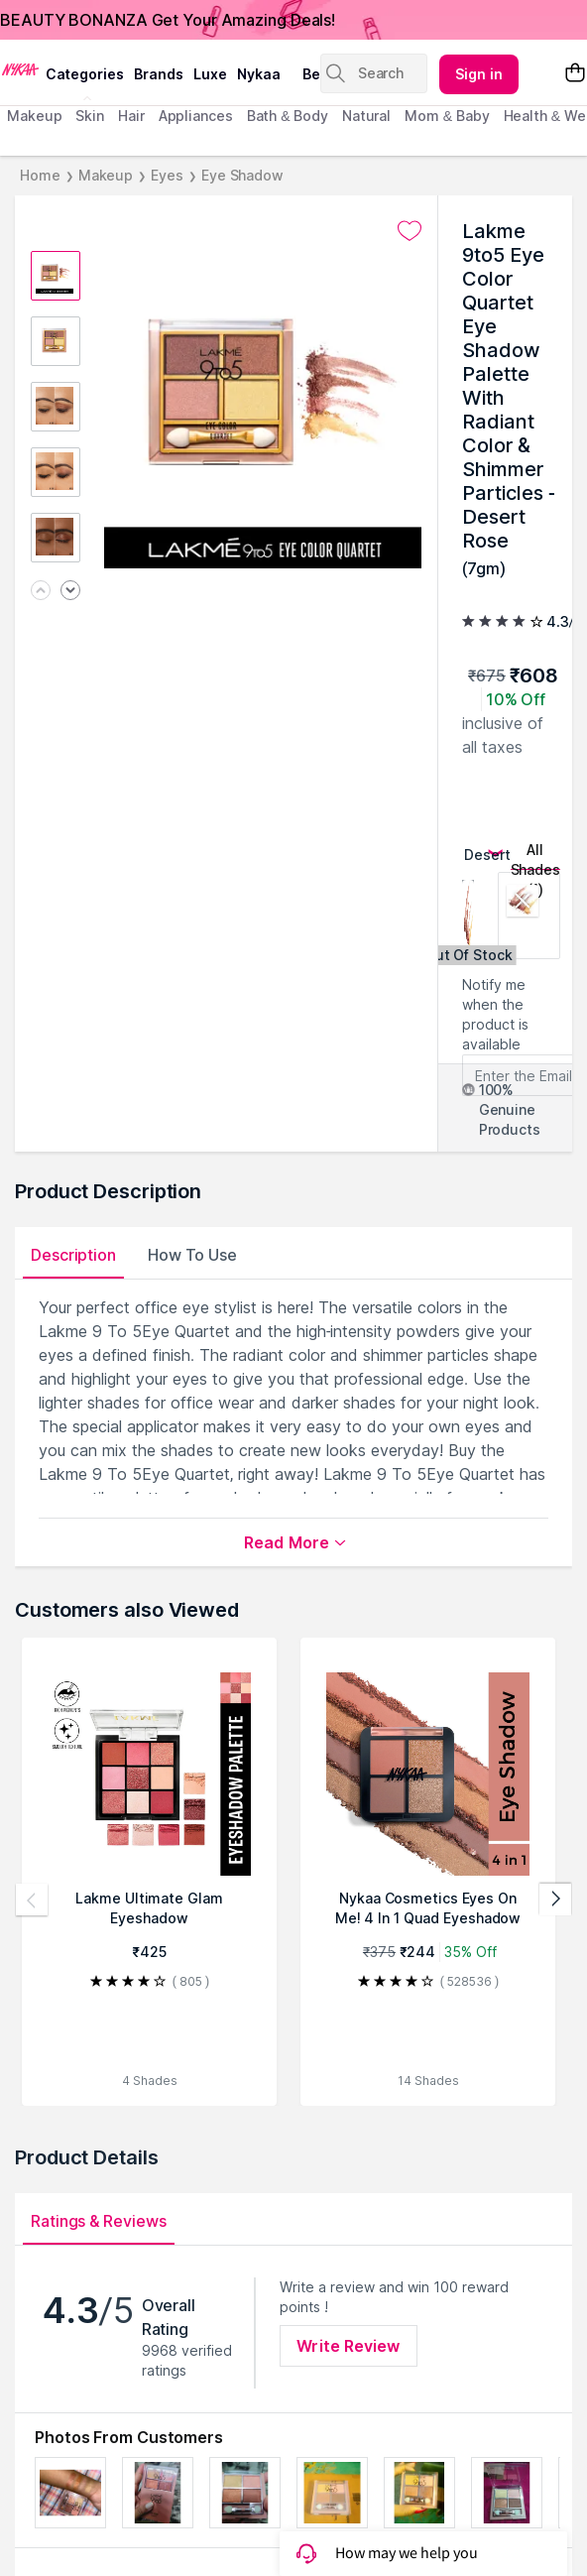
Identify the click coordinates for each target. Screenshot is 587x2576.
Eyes (167, 175)
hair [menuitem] (131, 115)
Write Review (348, 2346)
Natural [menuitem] (366, 115)
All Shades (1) (535, 855)
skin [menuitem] (89, 115)
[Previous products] (32, 1899)
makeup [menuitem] (34, 115)
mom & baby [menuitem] (447, 115)
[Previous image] (41, 591)
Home (40, 175)
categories (85, 73)
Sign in (479, 73)
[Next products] (555, 1899)
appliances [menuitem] (196, 115)
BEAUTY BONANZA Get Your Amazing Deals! (167, 20)
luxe (210, 73)
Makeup (105, 175)
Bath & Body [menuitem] (287, 115)
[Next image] (70, 591)
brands (158, 73)
